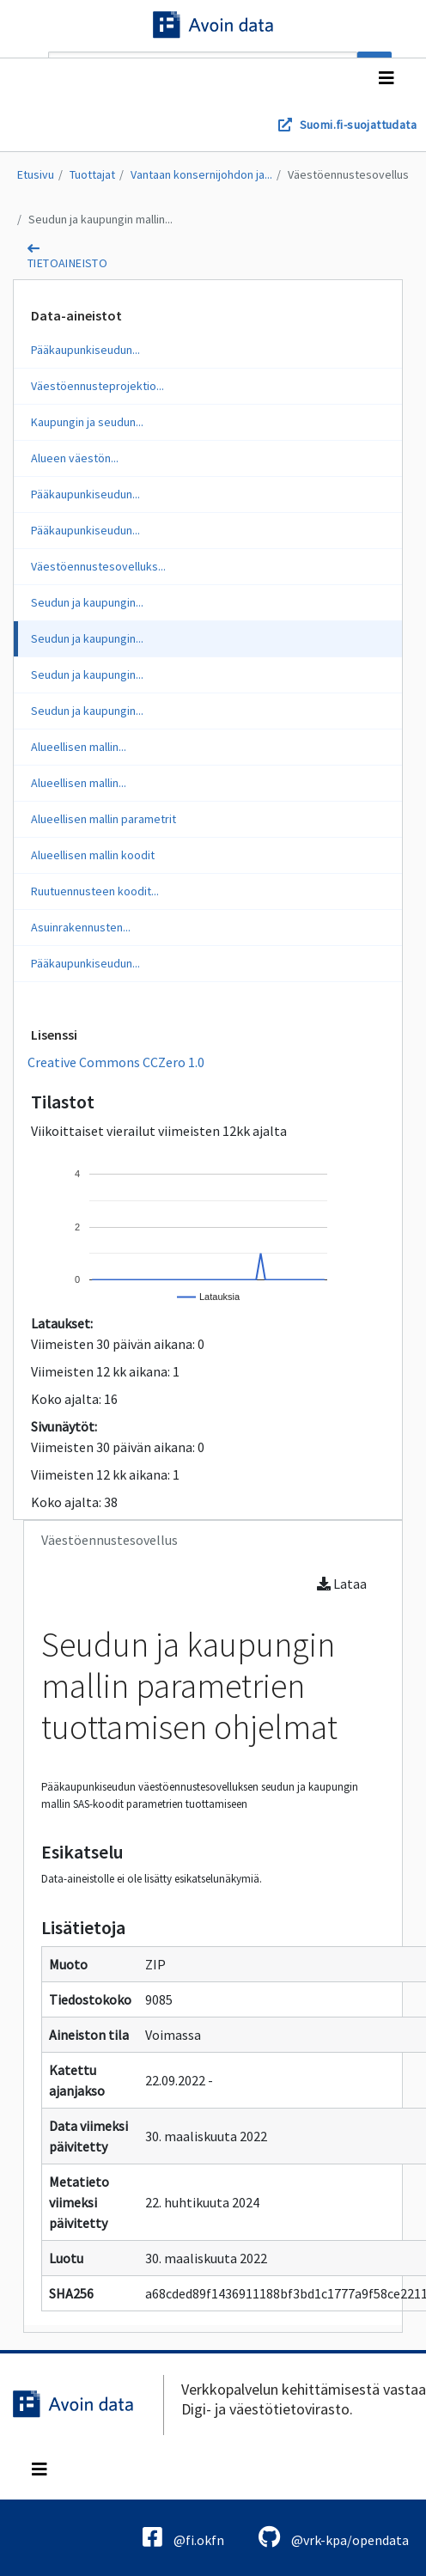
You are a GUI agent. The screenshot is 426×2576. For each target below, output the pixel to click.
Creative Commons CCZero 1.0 (115, 1062)
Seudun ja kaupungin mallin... (100, 219)
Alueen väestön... (75, 458)
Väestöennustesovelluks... (98, 566)
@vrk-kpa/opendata (334, 2537)
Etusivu (35, 174)
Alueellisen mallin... (78, 746)
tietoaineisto (67, 263)
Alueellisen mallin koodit (93, 855)
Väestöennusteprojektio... (97, 386)
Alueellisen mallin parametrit (103, 819)
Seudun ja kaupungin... (87, 602)
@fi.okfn (183, 2537)
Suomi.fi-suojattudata (358, 124)
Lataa (342, 1583)
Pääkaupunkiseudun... (85, 349)
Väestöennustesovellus (348, 174)
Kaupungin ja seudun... (87, 422)
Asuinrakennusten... (81, 927)
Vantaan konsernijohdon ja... (201, 174)
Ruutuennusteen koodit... (95, 891)
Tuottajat (92, 174)
